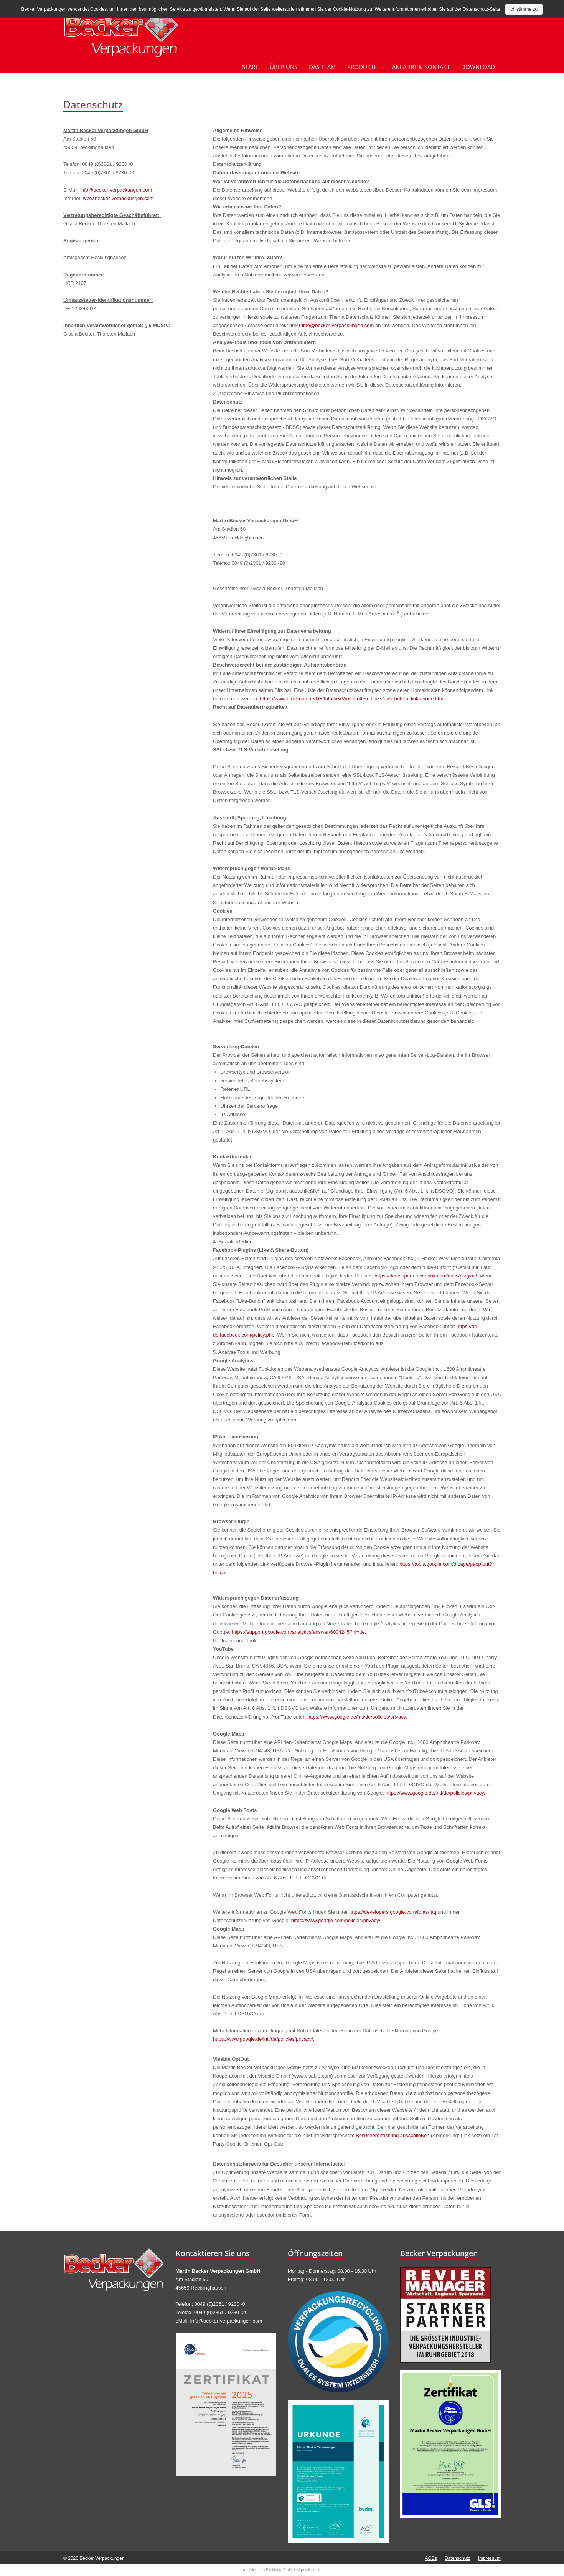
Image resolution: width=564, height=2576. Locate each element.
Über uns (283, 67)
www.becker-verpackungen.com (118, 198)
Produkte (362, 67)
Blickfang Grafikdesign (285, 2570)
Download (478, 67)
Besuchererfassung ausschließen (392, 2135)
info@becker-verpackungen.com (116, 190)
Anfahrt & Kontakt (421, 67)
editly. (316, 2570)
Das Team (322, 67)
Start (250, 67)
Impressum (489, 2558)
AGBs (431, 2558)
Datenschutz (457, 2558)
